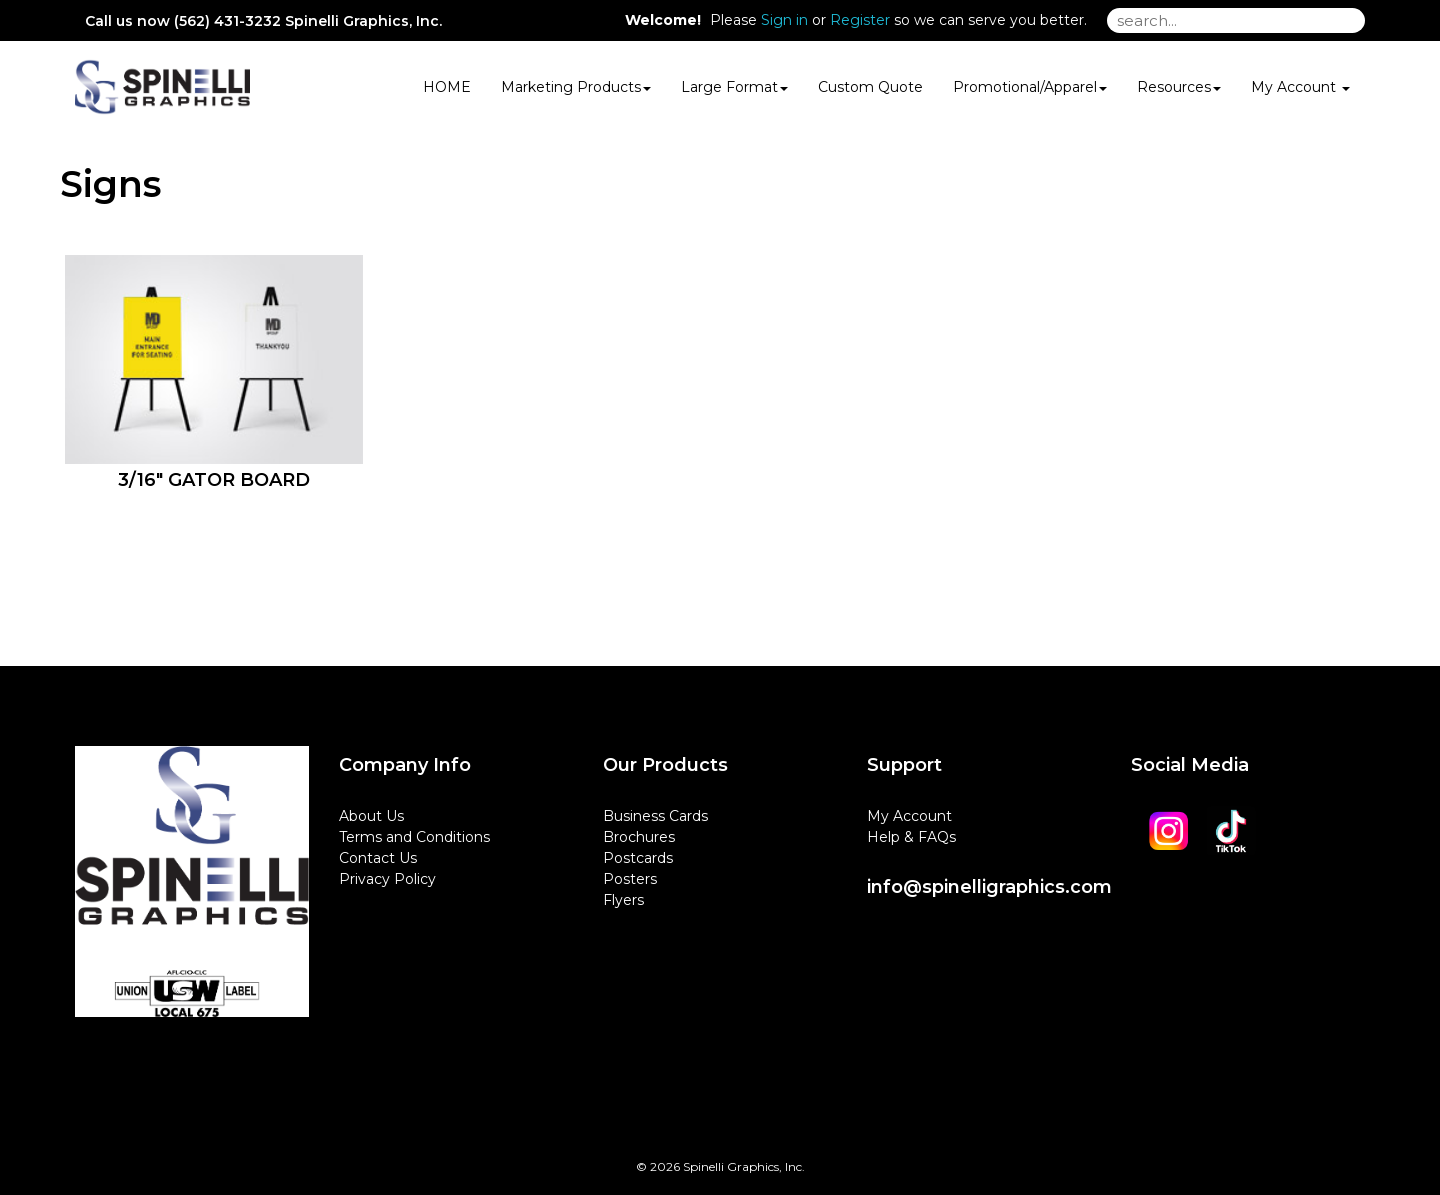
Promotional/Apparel (1030, 87)
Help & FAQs (911, 837)
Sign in (784, 20)
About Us (371, 816)
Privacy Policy (387, 879)
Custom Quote (870, 87)
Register (860, 20)
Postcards (638, 858)
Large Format (734, 87)
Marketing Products (576, 87)
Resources (1179, 87)
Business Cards (655, 816)
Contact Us (378, 858)
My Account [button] (1300, 87)
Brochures (639, 837)
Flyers (623, 900)
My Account (909, 816)
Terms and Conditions (414, 837)
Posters (630, 879)
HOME (447, 87)
